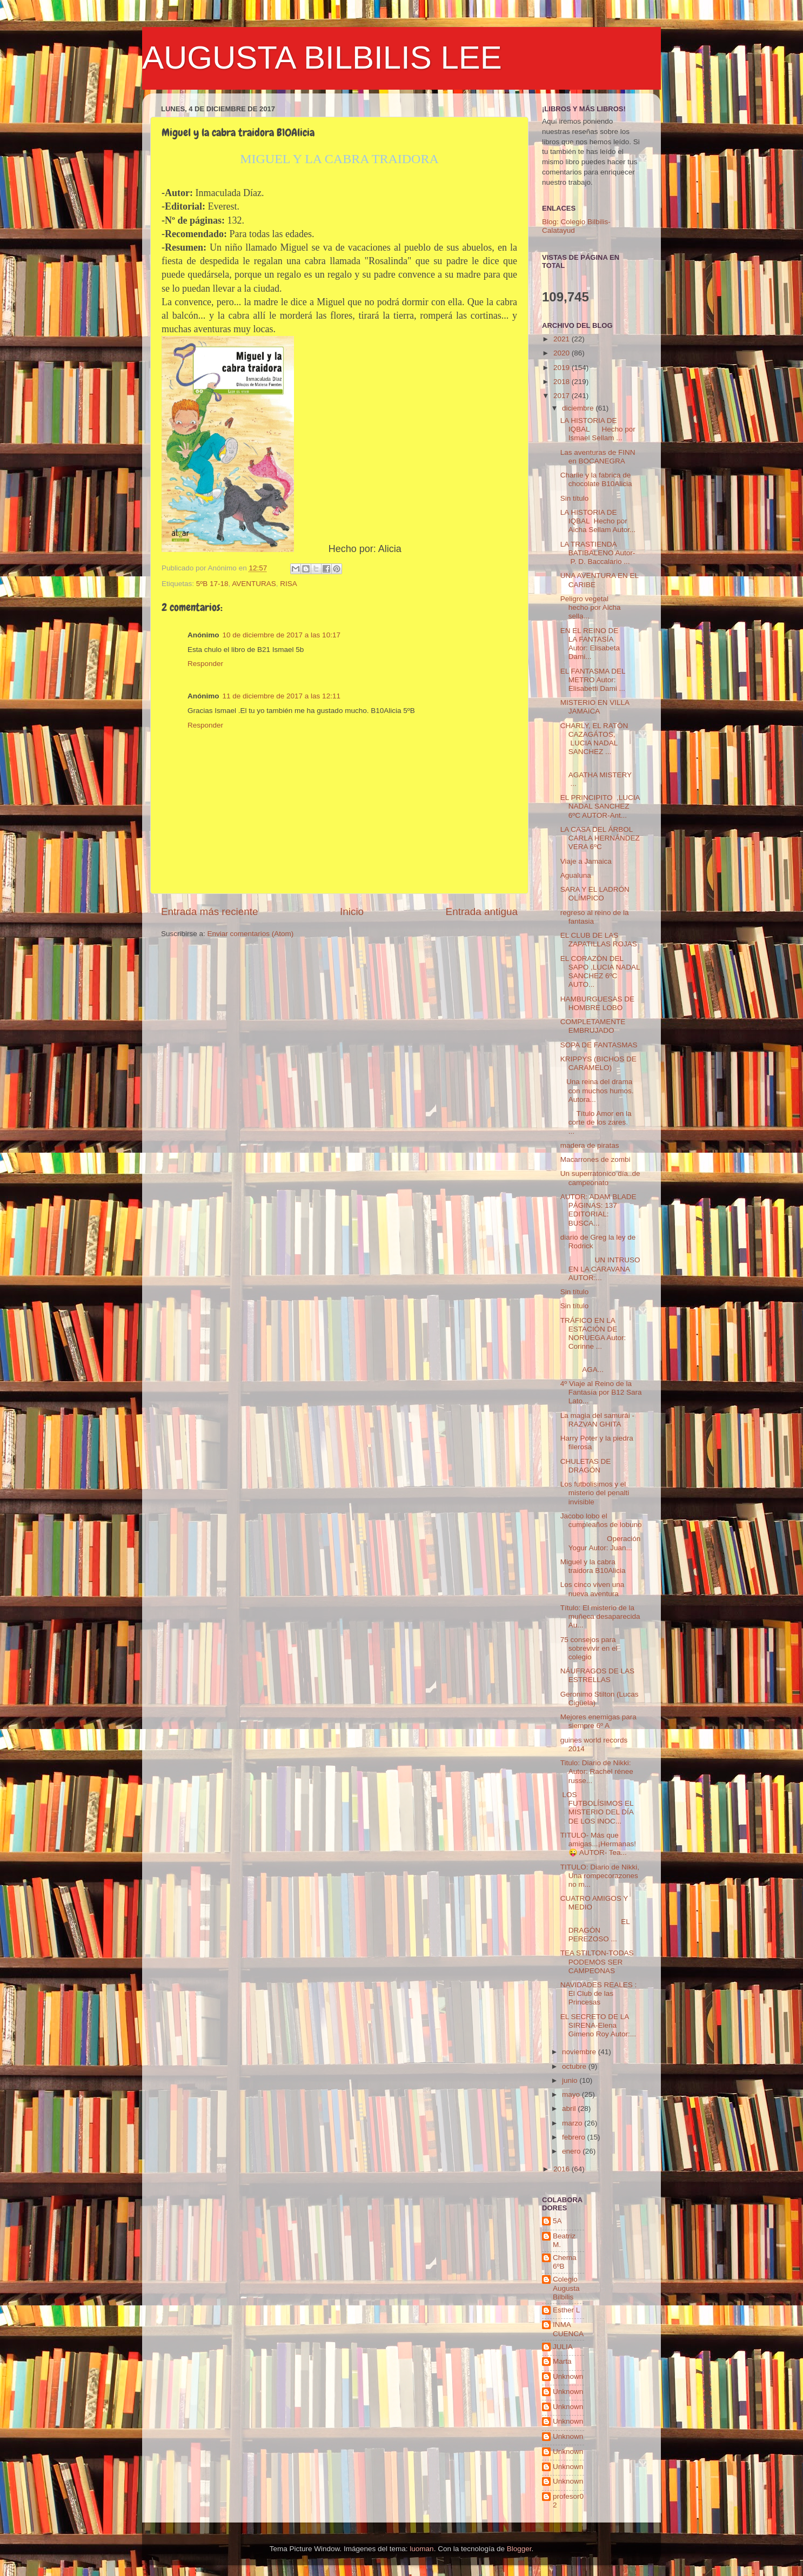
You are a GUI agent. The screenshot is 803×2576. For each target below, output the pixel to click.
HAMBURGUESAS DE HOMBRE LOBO (597, 1003)
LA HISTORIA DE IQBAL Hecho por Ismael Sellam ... (597, 429)
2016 (562, 2169)
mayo (572, 2094)
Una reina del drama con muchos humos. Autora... (597, 1090)
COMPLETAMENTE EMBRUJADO (593, 1026)
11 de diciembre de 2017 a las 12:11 (281, 696)
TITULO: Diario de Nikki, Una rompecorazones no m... (599, 1875)
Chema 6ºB (565, 2262)
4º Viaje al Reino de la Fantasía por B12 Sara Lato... (601, 1392)
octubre (575, 2066)
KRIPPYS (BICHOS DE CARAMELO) (598, 1063)
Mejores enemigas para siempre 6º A (598, 1721)
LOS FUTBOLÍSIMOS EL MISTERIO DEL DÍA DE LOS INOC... (596, 1808)
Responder (205, 664)
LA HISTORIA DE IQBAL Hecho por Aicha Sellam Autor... (598, 521)
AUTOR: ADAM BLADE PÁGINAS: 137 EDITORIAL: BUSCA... (599, 1210)
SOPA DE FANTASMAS (599, 1045)
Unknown (568, 2376)
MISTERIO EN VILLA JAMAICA (595, 706)
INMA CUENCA (568, 2329)
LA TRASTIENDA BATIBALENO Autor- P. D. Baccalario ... (597, 553)
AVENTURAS (254, 584)
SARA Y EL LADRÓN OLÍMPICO (595, 893)
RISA (288, 584)
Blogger (519, 2549)
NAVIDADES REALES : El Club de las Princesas (598, 1993)
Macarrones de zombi (595, 1159)
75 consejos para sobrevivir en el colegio (589, 1648)
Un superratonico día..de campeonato (600, 1177)
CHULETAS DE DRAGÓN (585, 1465)
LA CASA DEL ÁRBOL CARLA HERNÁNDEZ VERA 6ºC (600, 838)
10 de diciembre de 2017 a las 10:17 (281, 635)
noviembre (580, 2052)
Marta (562, 2361)
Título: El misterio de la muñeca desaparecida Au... (600, 1616)
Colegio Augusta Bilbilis (566, 2288)
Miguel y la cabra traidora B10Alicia (593, 1566)
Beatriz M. (564, 2240)
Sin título (574, 498)
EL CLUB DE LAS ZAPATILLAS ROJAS (598, 939)
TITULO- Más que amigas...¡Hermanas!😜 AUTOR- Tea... (598, 1844)
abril (570, 2108)
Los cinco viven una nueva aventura (592, 1588)
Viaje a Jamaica (586, 861)
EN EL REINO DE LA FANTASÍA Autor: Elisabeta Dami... (590, 644)
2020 (562, 353)
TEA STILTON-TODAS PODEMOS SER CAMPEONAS (597, 1961)
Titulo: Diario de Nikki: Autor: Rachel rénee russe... (596, 1771)
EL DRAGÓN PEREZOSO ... (595, 1930)
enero (572, 2151)
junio (570, 2080)
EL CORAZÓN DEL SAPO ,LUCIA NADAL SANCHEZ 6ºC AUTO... (600, 971)
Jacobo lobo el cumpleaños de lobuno (601, 1520)
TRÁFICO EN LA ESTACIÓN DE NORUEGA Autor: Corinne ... (593, 1333)
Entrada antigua (482, 911)
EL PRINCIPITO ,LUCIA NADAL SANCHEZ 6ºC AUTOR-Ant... (600, 806)
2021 (562, 339)
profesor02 (568, 2500)
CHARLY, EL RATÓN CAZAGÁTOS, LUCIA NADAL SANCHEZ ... (594, 739)
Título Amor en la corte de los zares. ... (598, 1122)
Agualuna (575, 875)
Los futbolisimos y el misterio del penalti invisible (595, 1492)
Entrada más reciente (209, 911)
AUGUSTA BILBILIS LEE (322, 57)
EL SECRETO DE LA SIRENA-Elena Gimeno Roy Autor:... (598, 2025)
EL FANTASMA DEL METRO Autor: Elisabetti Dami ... (592, 679)
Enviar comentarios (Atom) (251, 934)
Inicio (352, 911)
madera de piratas (589, 1145)
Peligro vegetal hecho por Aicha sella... (597, 607)
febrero (574, 2137)
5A (557, 2221)
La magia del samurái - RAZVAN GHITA (597, 1419)
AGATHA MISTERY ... (600, 775)
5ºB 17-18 (212, 584)
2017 (562, 396)
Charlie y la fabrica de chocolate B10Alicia (596, 479)
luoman (421, 2549)
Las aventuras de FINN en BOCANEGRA (597, 456)
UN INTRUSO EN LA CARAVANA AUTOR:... (600, 1268)
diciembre (578, 408)
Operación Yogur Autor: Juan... (600, 1543)
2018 (562, 382)
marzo (573, 2123)
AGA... (599, 1365)
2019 (562, 368)
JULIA (563, 2347)
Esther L (566, 2310)
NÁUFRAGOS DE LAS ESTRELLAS (597, 1675)
